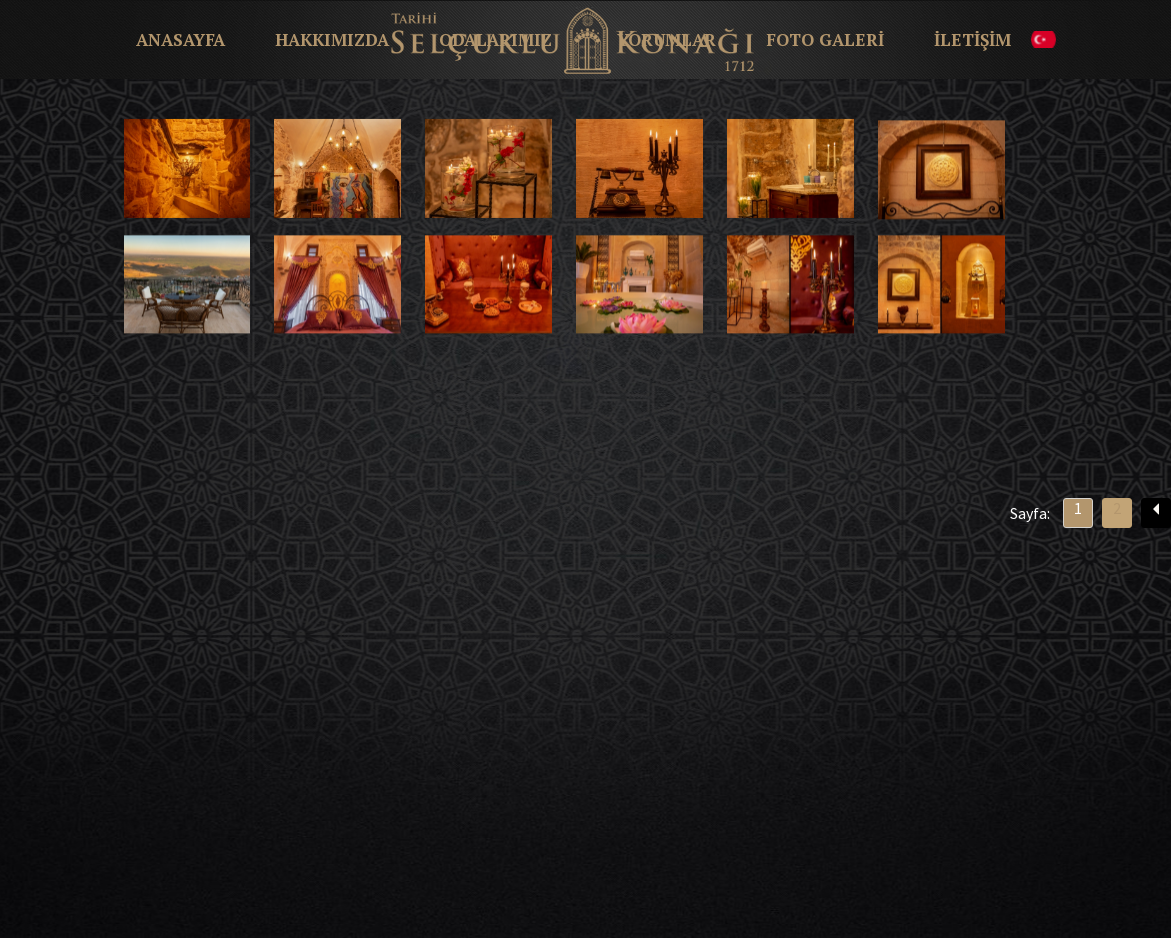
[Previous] (1156, 513)
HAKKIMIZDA (332, 40)
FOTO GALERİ (825, 40)
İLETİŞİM (972, 40)
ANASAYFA (180, 40)
